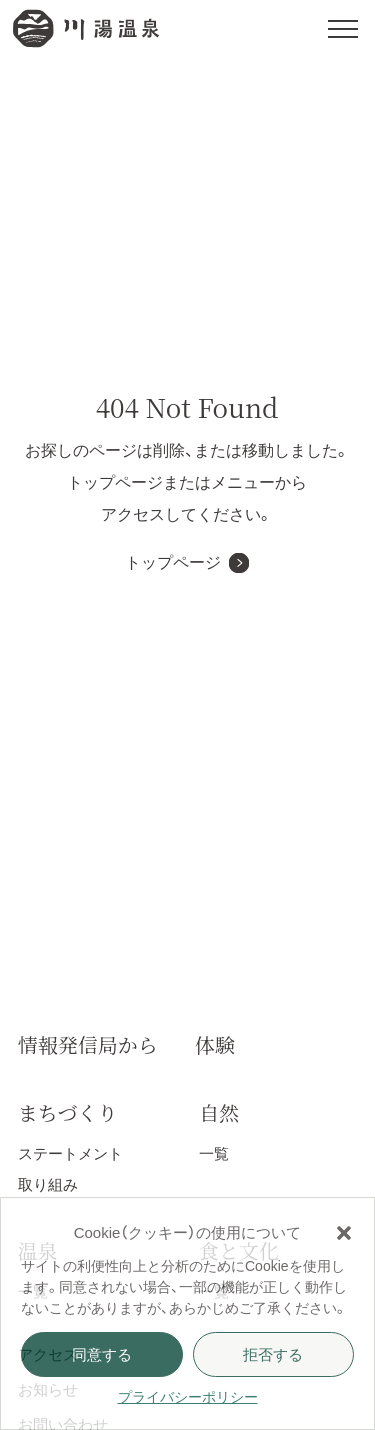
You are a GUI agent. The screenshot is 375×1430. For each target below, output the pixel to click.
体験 (215, 1044)
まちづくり (68, 1112)
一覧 (214, 1153)
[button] (344, 1233)
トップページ (173, 562)
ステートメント (70, 1153)
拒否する (273, 1354)
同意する (102, 1354)
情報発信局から (88, 1044)
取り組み (48, 1184)
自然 (219, 1112)
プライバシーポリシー (188, 1397)
